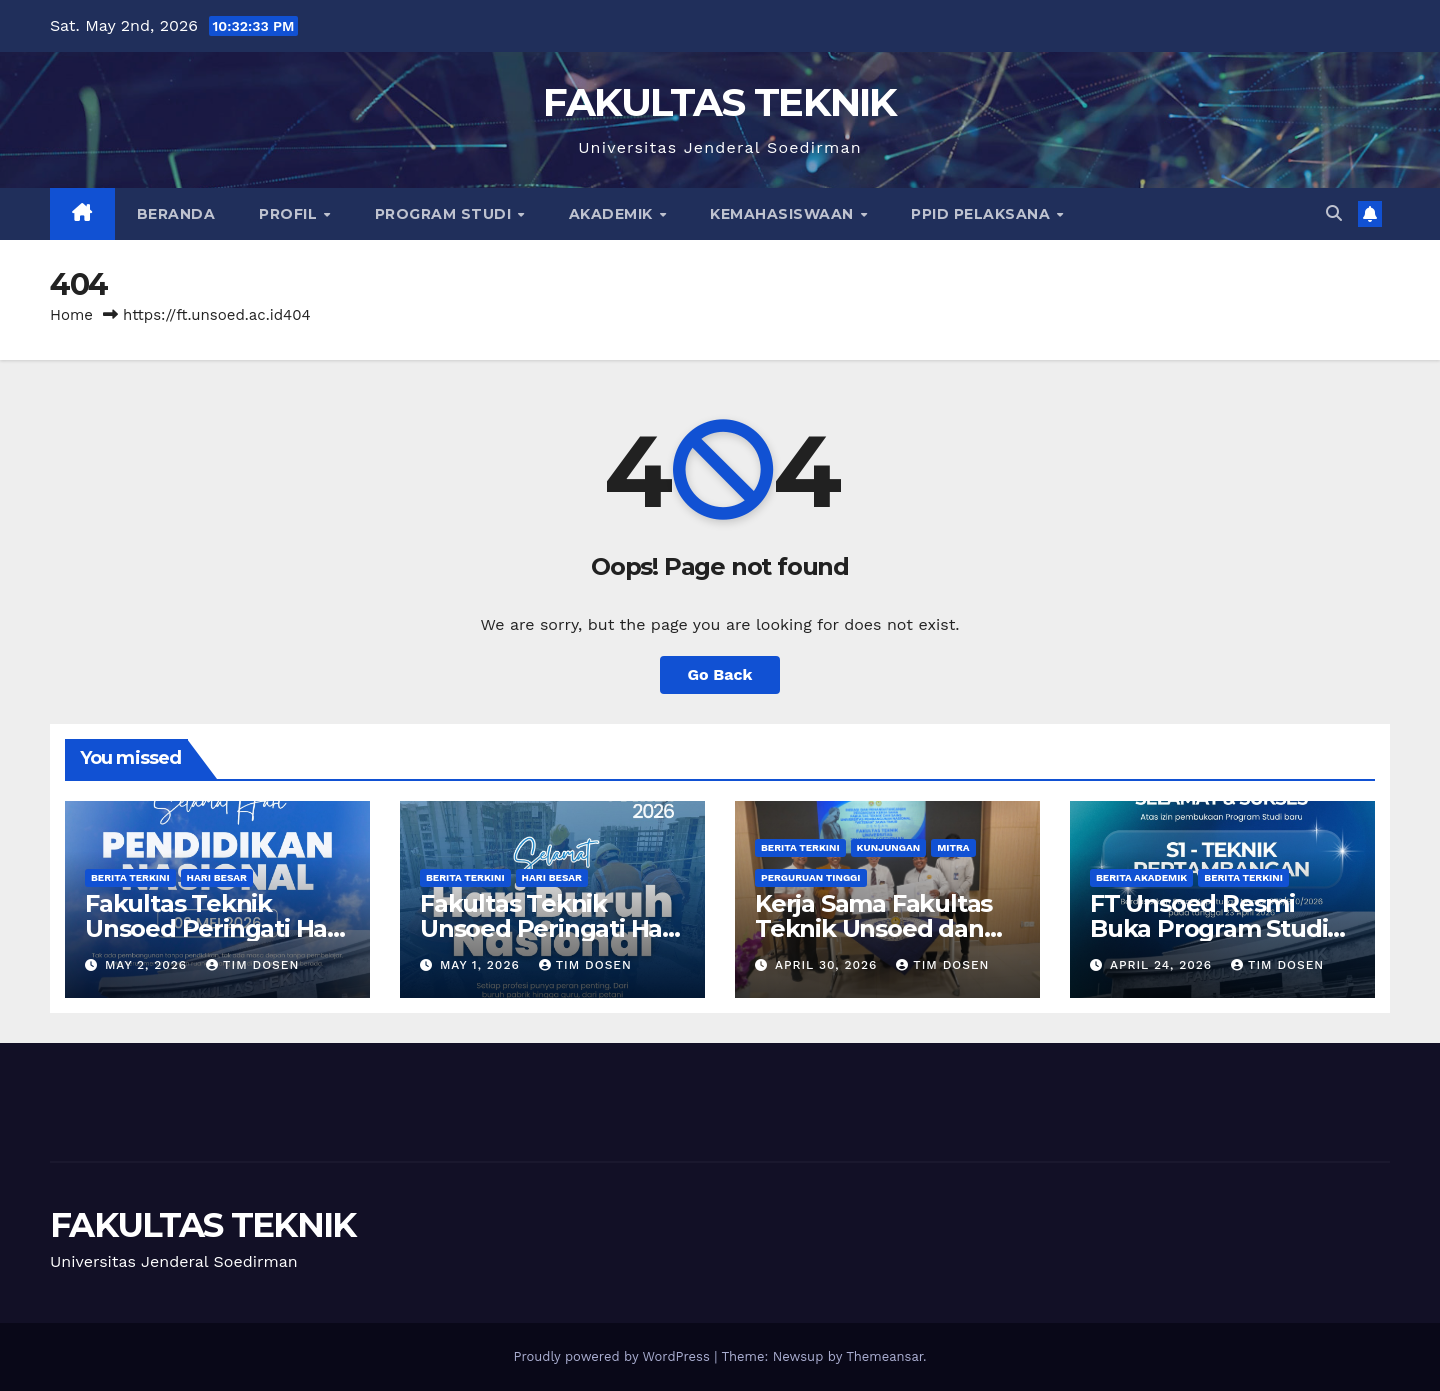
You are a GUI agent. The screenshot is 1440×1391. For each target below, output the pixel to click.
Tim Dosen (252, 965)
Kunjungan (889, 847)
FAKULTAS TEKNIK (720, 102)
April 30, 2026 (828, 965)
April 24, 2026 (1163, 965)
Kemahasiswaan (784, 214)
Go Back (720, 674)
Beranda (176, 214)
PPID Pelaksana (983, 214)
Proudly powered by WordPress (613, 1356)
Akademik (613, 214)
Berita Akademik (1141, 877)
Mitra (953, 847)
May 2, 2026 (148, 965)
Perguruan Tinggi (811, 877)
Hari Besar (217, 877)
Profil (290, 214)
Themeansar (884, 1356)
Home (71, 315)
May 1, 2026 (482, 965)
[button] (1334, 213)
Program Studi (445, 214)
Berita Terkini (130, 877)
